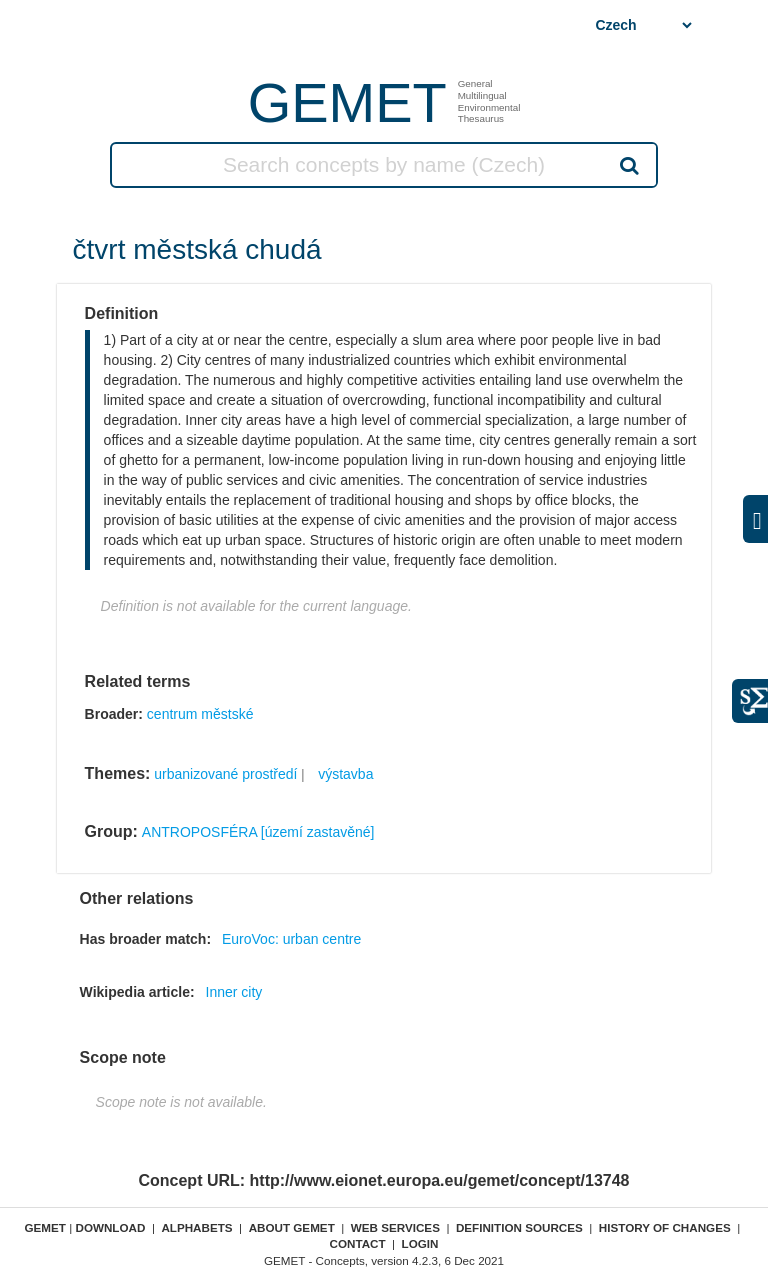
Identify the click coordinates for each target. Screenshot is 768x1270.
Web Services (395, 1227)
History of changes (665, 1227)
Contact (357, 1243)
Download (110, 1227)
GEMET (347, 102)
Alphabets (196, 1227)
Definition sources (519, 1227)
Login (420, 1243)
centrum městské (200, 714)
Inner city (234, 992)
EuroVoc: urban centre (291, 939)
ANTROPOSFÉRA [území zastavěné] (258, 832)
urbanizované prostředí (225, 774)
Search (628, 165)
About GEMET (292, 1227)
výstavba (345, 774)
